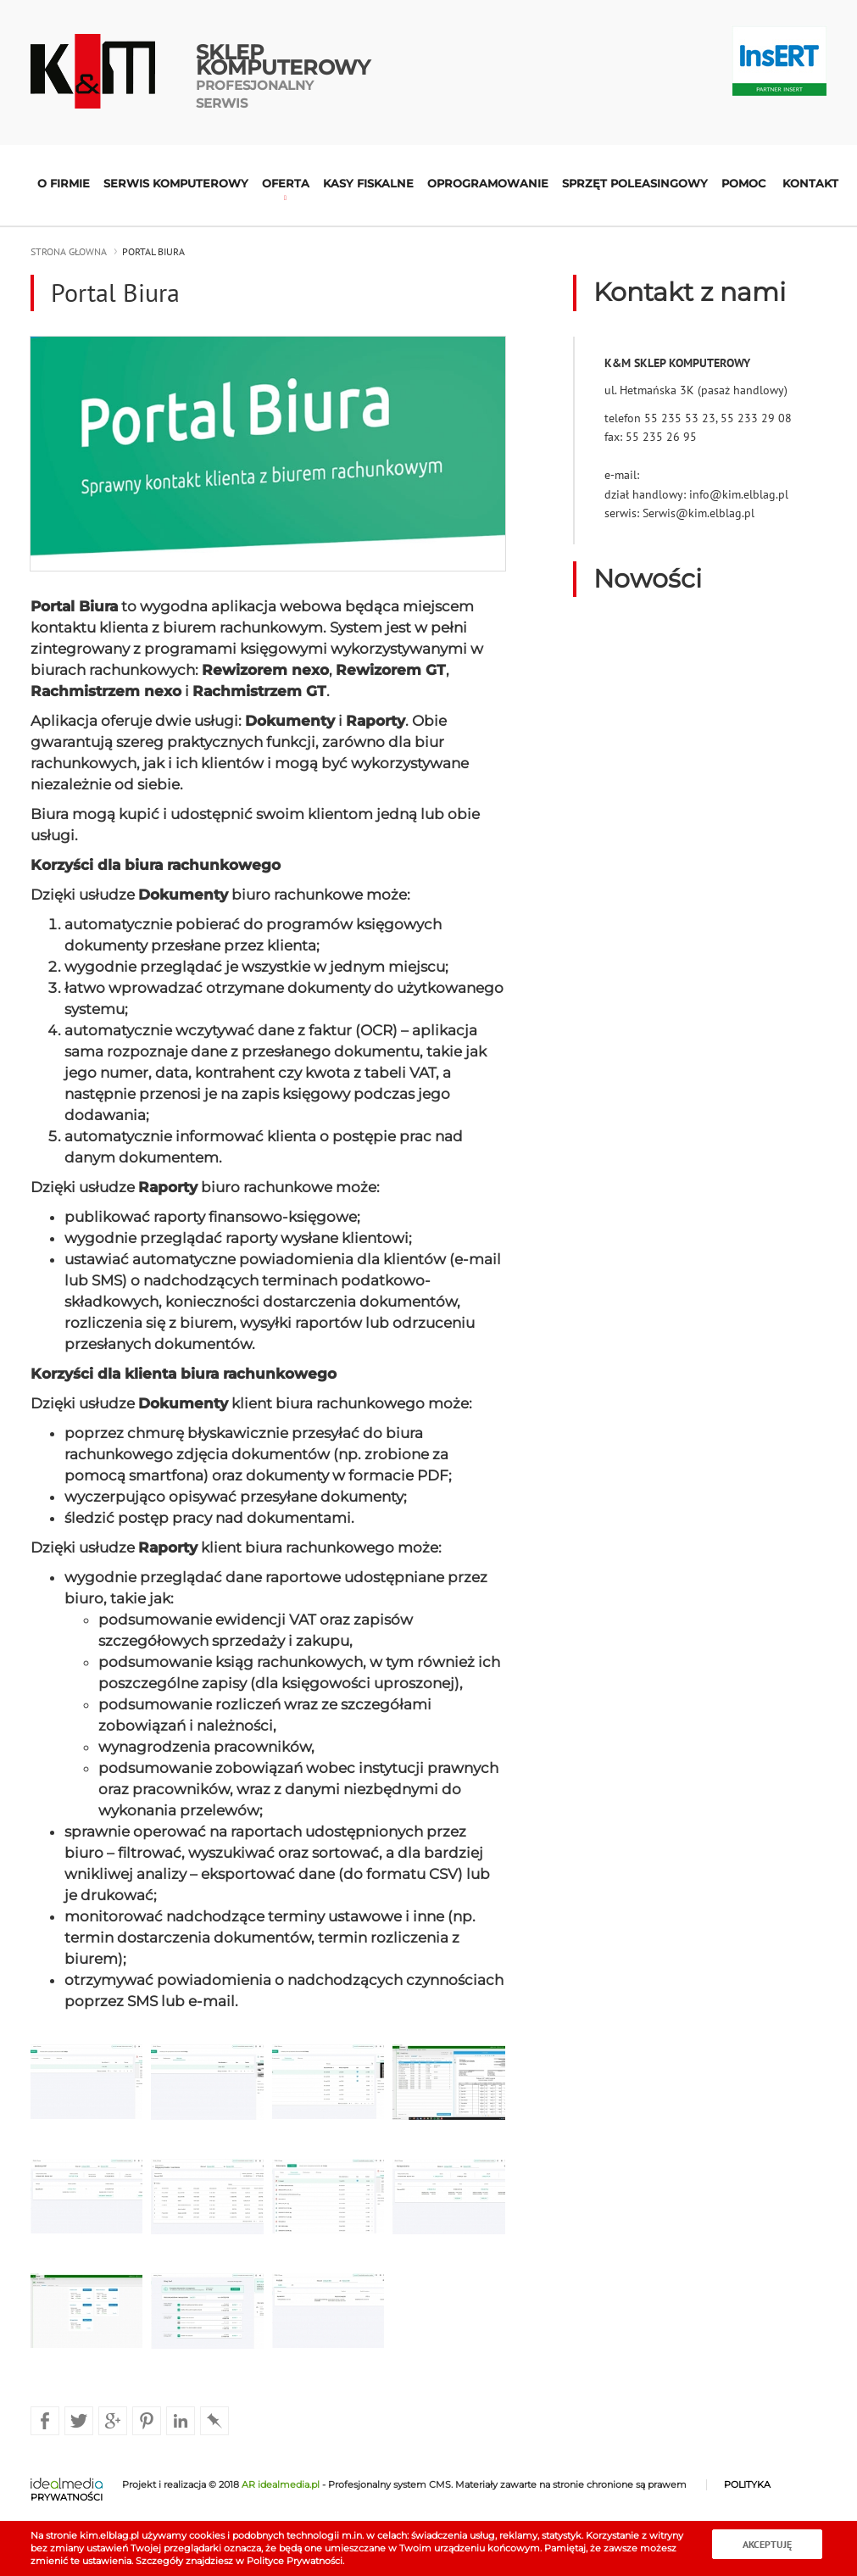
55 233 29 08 (756, 418)
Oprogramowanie (487, 183)
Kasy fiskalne (368, 183)
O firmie (63, 183)
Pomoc (743, 183)
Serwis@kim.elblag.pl (698, 513)
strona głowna (69, 251)
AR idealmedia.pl (281, 2484)
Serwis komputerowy (175, 183)
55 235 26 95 (661, 436)
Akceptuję (767, 2544)
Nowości (647, 578)
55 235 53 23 (679, 418)
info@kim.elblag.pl (738, 494)
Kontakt (810, 183)
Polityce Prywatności (294, 2561)
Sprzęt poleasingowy (635, 183)
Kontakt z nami (689, 292)
